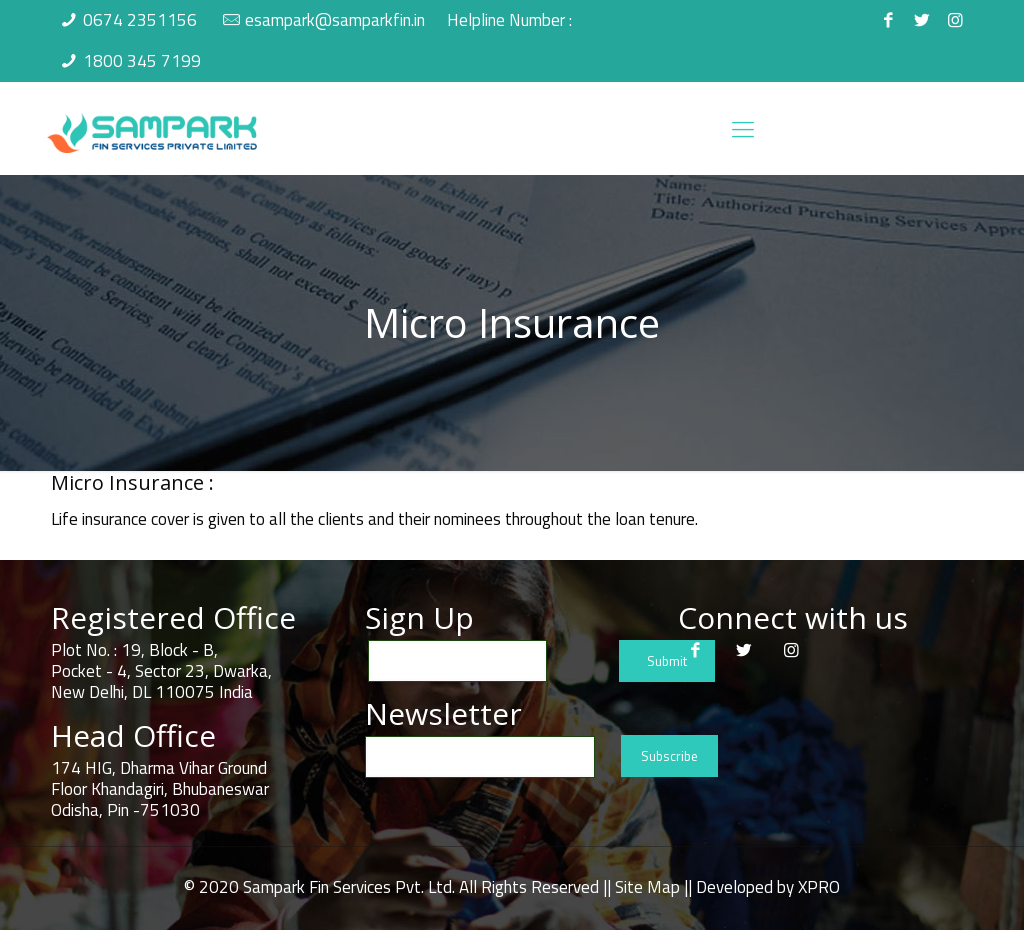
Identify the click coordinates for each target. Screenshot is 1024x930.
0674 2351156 (140, 20)
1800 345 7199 (142, 61)
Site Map (647, 887)
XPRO (819, 887)
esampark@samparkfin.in (335, 20)
